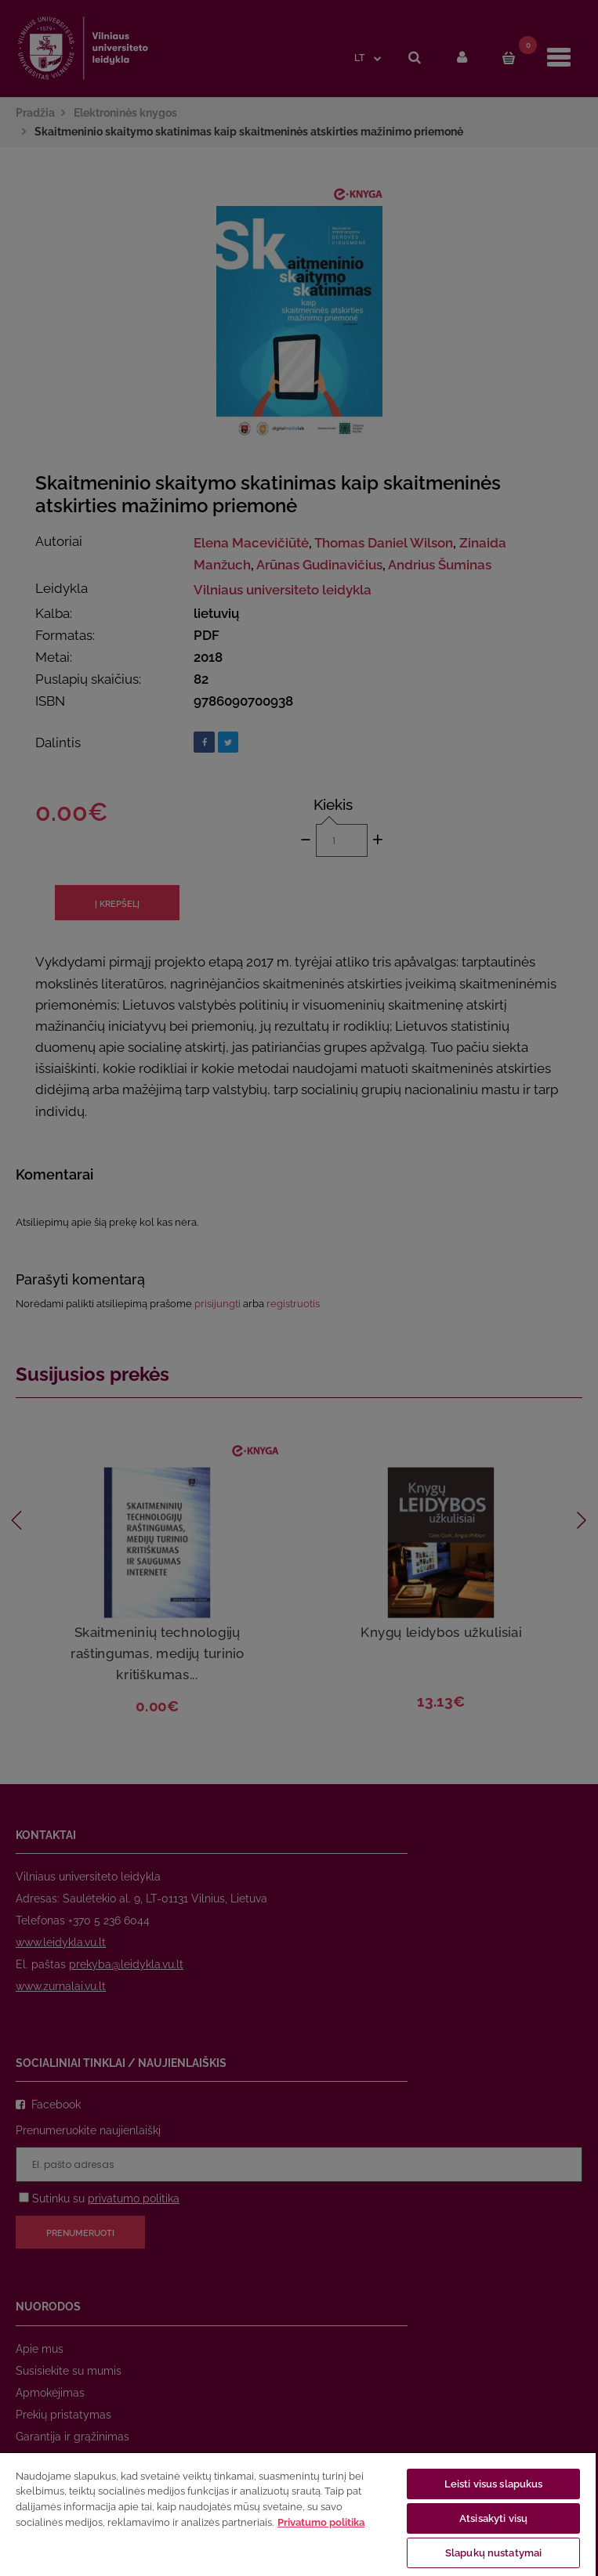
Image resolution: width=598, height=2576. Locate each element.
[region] (298, 2513)
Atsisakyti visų (493, 2518)
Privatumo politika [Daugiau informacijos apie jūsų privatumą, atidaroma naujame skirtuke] (320, 2522)
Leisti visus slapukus (493, 2484)
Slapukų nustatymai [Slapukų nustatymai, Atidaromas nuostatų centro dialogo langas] (493, 2553)
